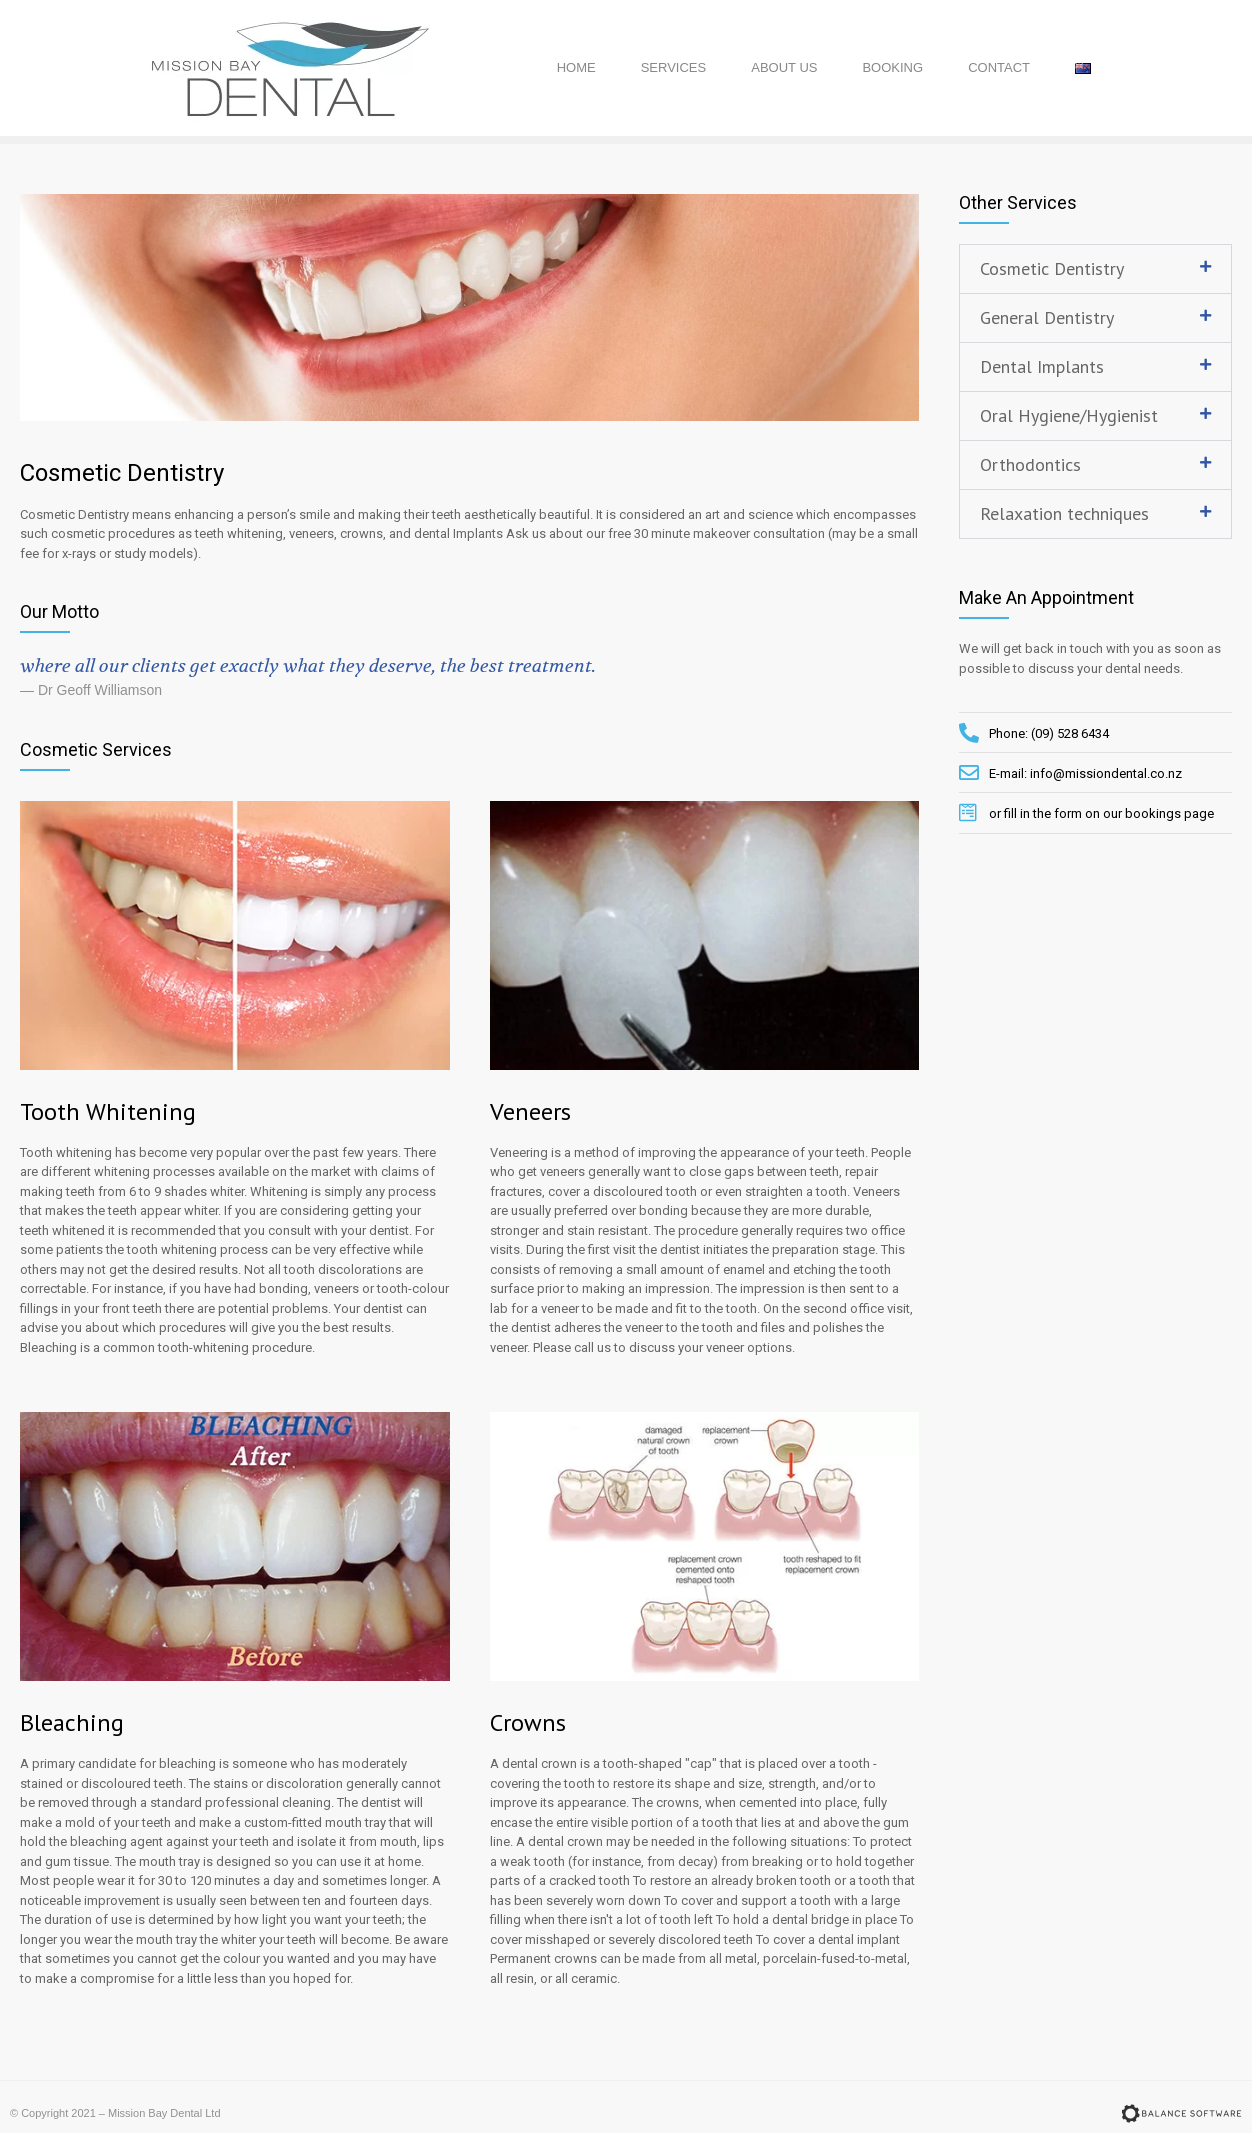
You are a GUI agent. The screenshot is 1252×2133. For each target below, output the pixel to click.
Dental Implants (1042, 366)
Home (576, 67)
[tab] (1095, 269)
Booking (892, 67)
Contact (999, 67)
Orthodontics (1030, 464)
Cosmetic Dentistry (1052, 268)
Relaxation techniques (1064, 513)
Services (674, 67)
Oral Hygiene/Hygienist (1069, 415)
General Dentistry (1047, 317)
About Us (784, 67)
